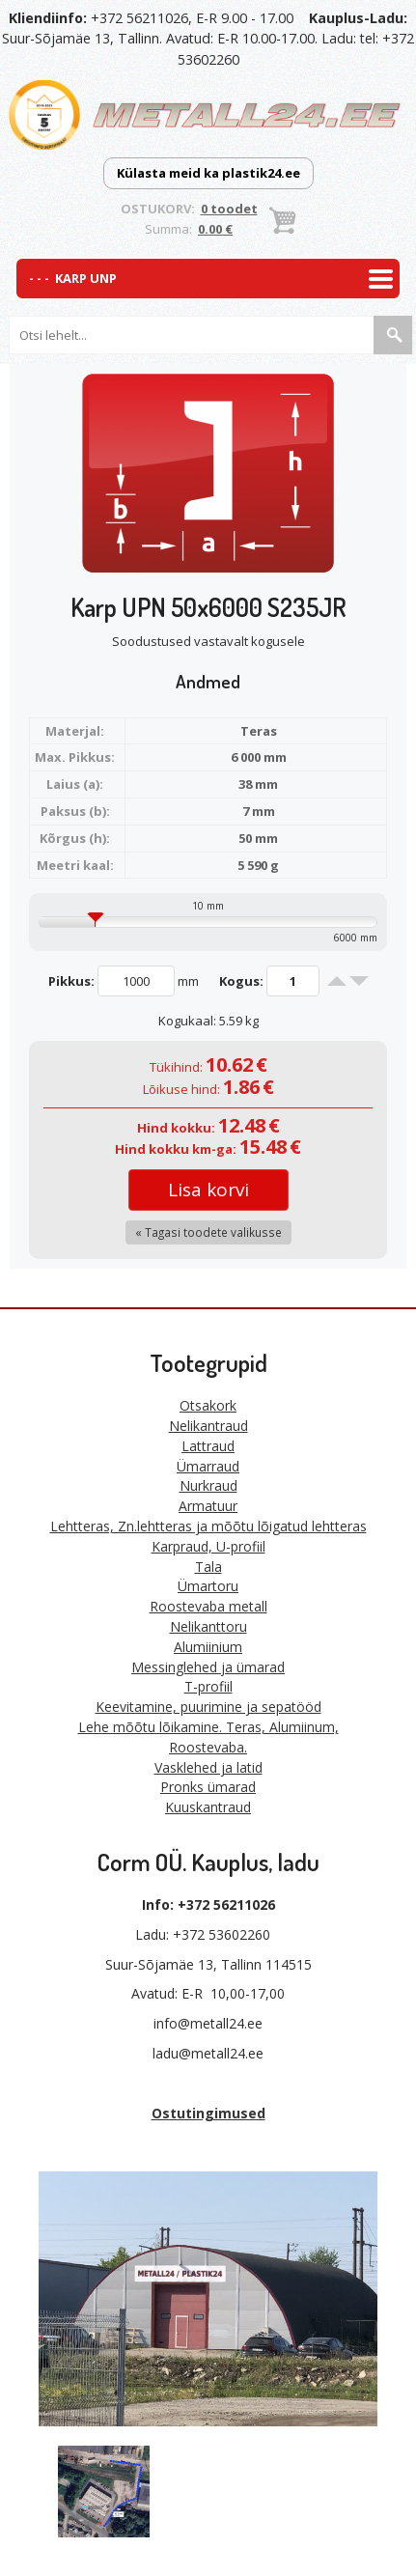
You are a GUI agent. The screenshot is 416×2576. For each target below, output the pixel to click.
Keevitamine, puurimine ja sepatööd (208, 1706)
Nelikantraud (208, 1425)
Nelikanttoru (208, 1626)
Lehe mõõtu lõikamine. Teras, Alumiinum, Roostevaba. (208, 1737)
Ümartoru (208, 1586)
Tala (208, 1566)
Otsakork (208, 1405)
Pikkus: (71, 981)
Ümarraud (208, 1466)
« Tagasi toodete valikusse (208, 1232)
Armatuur (208, 1506)
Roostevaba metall (208, 1606)
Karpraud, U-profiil (208, 1546)
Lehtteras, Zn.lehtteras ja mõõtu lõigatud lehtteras (208, 1526)
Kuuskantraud (208, 1807)
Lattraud (208, 1446)
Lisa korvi (208, 1189)
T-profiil (208, 1686)
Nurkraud (208, 1485)
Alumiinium (208, 1647)
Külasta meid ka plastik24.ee (208, 173)
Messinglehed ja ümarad (208, 1667)
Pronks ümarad (208, 1787)
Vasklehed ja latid (208, 1767)
